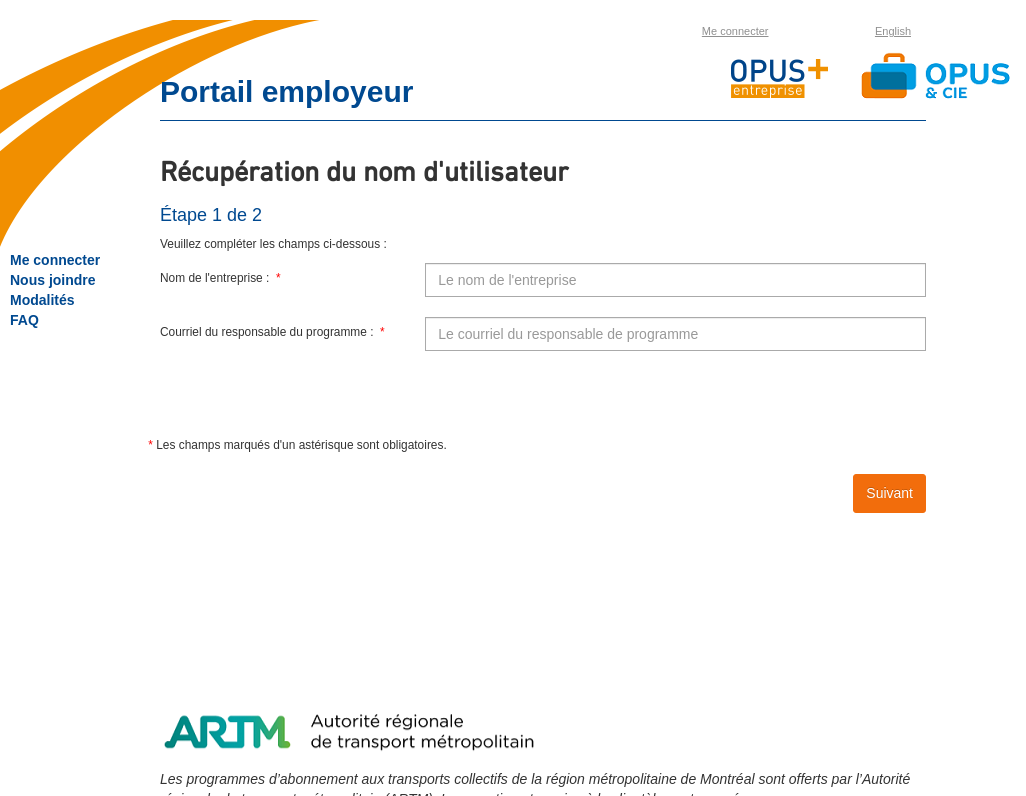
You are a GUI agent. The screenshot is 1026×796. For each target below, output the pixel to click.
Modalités (42, 300)
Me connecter (735, 31)
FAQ (24, 320)
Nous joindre (53, 280)
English (893, 31)
